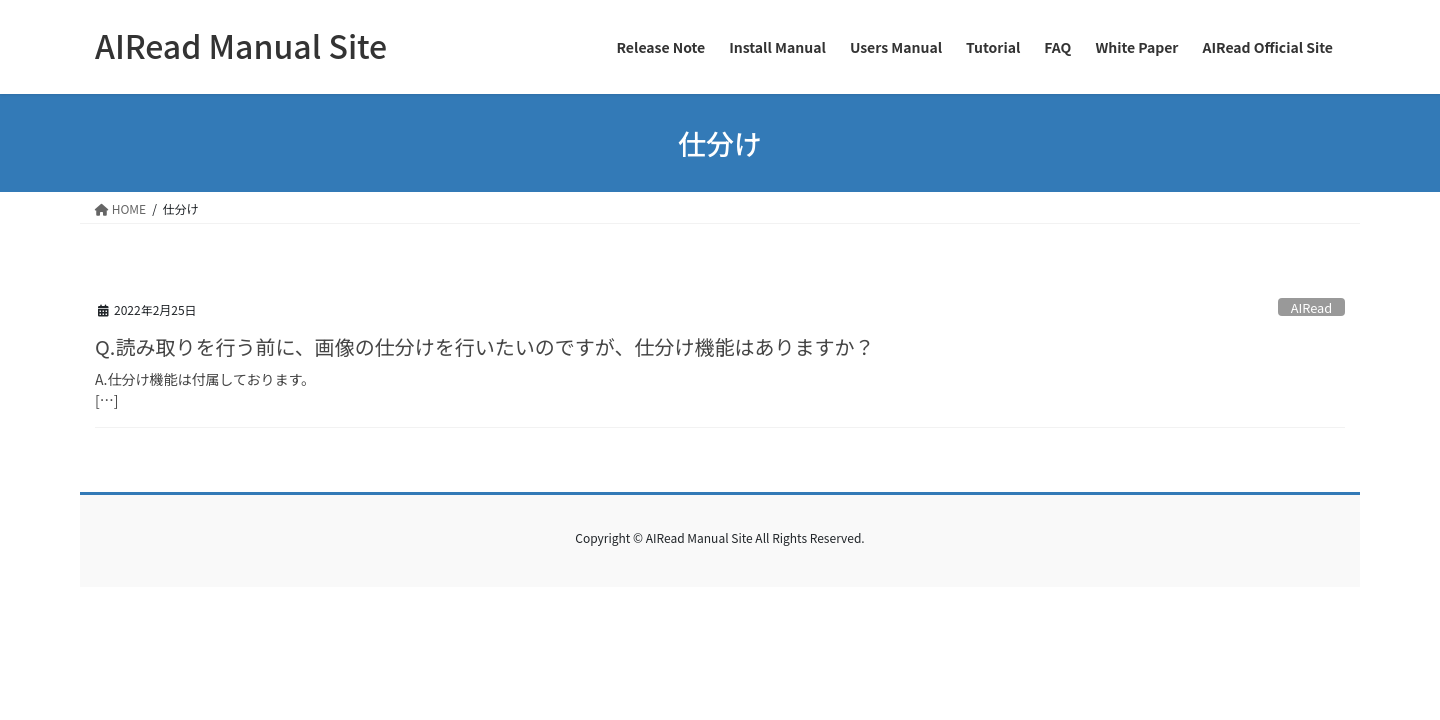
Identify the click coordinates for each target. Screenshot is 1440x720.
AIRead (1311, 307)
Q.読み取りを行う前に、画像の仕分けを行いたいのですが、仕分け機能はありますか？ (484, 346)
